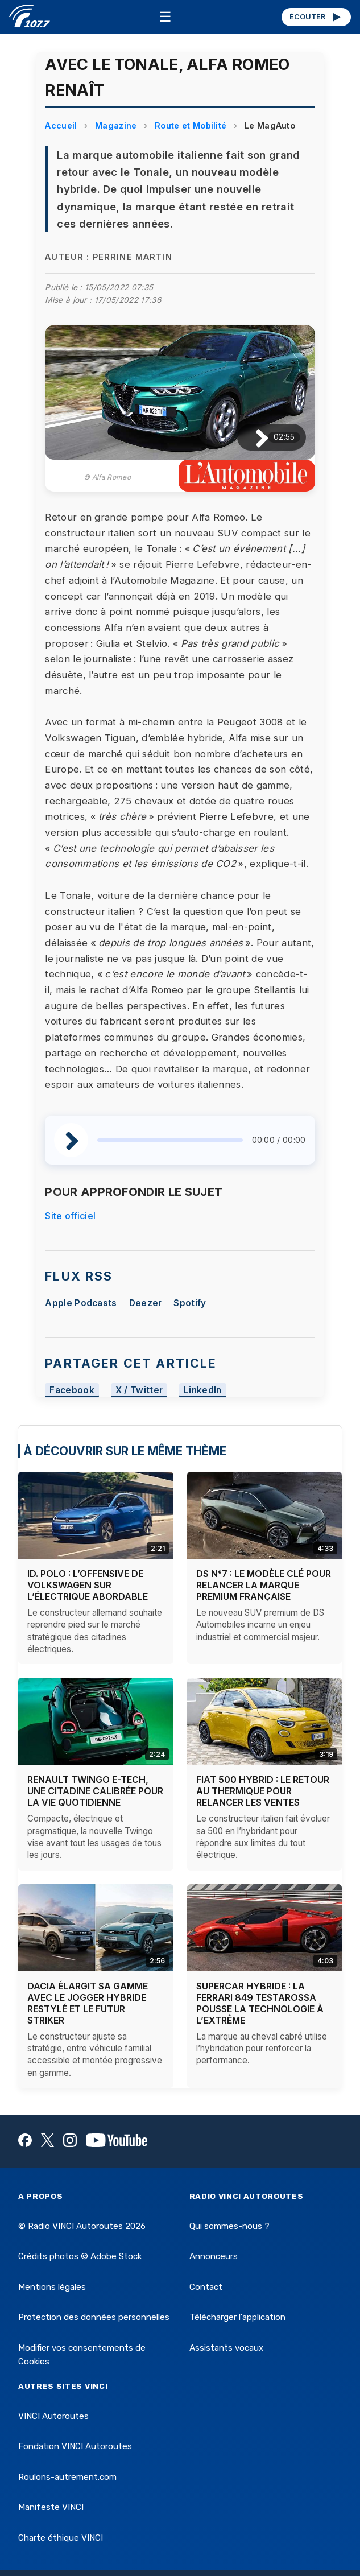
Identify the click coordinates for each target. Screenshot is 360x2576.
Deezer (145, 1303)
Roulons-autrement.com (67, 2477)
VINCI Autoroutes (53, 2416)
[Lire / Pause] (253, 437)
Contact (205, 2287)
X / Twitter (139, 1390)
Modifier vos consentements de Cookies (82, 2355)
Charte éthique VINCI (60, 2538)
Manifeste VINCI (51, 2507)
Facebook (71, 1390)
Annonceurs (213, 2256)
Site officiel (70, 1215)
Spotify (189, 1303)
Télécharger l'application (237, 2317)
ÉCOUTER (315, 17)
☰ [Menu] (165, 16)
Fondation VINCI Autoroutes (75, 2446)
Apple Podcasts (81, 1303)
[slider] (169, 1140)
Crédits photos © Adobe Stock (80, 2256)
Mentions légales (52, 2287)
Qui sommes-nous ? (229, 2226)
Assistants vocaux (226, 2348)
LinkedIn (203, 1390)
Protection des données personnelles (93, 2317)
